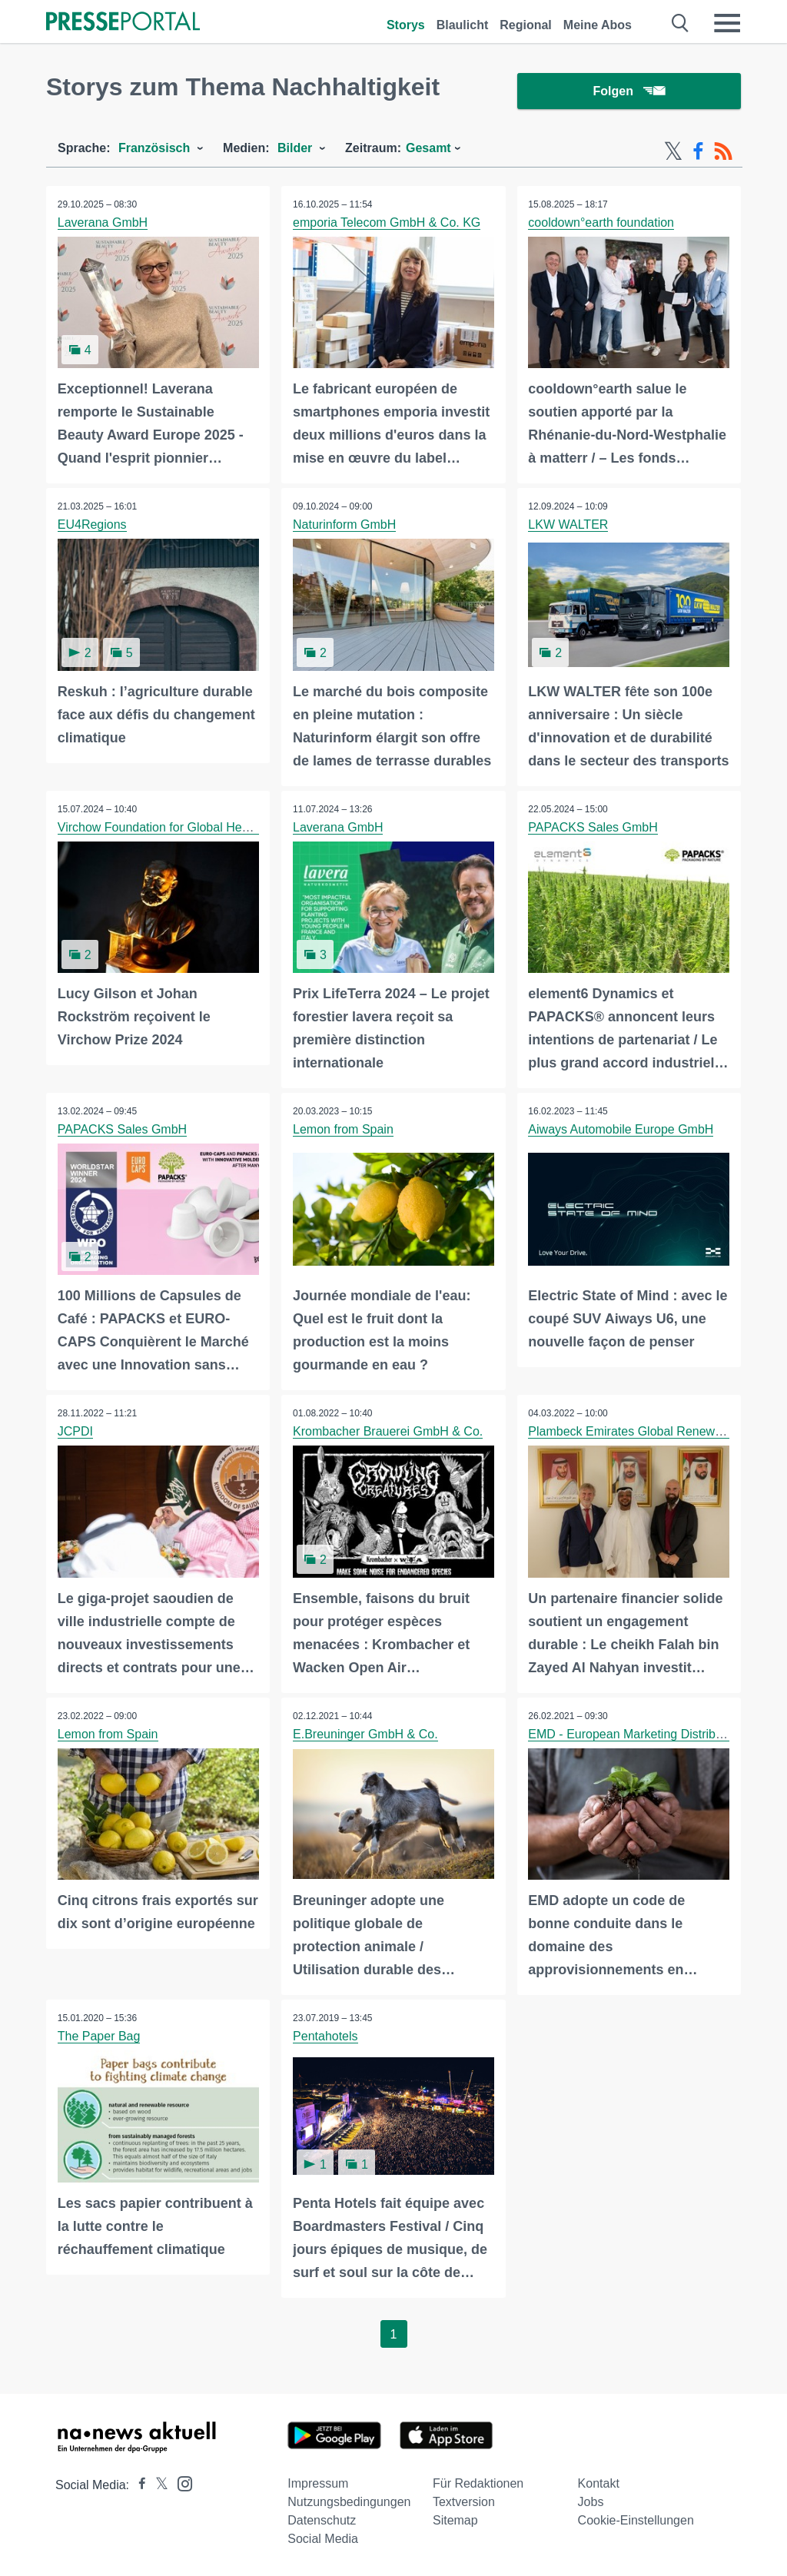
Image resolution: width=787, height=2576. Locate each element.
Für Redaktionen (478, 2483)
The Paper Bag (99, 2036)
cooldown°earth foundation (602, 223)
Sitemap (455, 2520)
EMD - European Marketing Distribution (635, 1734)
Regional (526, 25)
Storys (406, 25)
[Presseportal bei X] (157, 2484)
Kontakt (598, 2483)
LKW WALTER (569, 525)
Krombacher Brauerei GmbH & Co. (388, 1432)
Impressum (317, 2483)
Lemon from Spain (343, 1129)
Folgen (629, 91)
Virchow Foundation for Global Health (160, 827)
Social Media (322, 2538)
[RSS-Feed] (723, 152)
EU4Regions (92, 525)
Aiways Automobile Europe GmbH (621, 1129)
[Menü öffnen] (727, 23)
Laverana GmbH (103, 223)
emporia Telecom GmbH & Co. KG (386, 223)
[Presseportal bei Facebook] (137, 2484)
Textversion (464, 2501)
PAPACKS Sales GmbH (593, 827)
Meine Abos (597, 25)
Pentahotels (325, 2036)
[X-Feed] (673, 152)
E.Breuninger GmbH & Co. (365, 1734)
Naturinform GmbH (344, 525)
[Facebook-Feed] (698, 152)
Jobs (591, 2501)
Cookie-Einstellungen (636, 2520)
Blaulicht (463, 25)
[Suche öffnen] (680, 23)
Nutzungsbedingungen (348, 2501)
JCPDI (75, 1432)
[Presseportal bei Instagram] (180, 2482)
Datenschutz (321, 2520)
